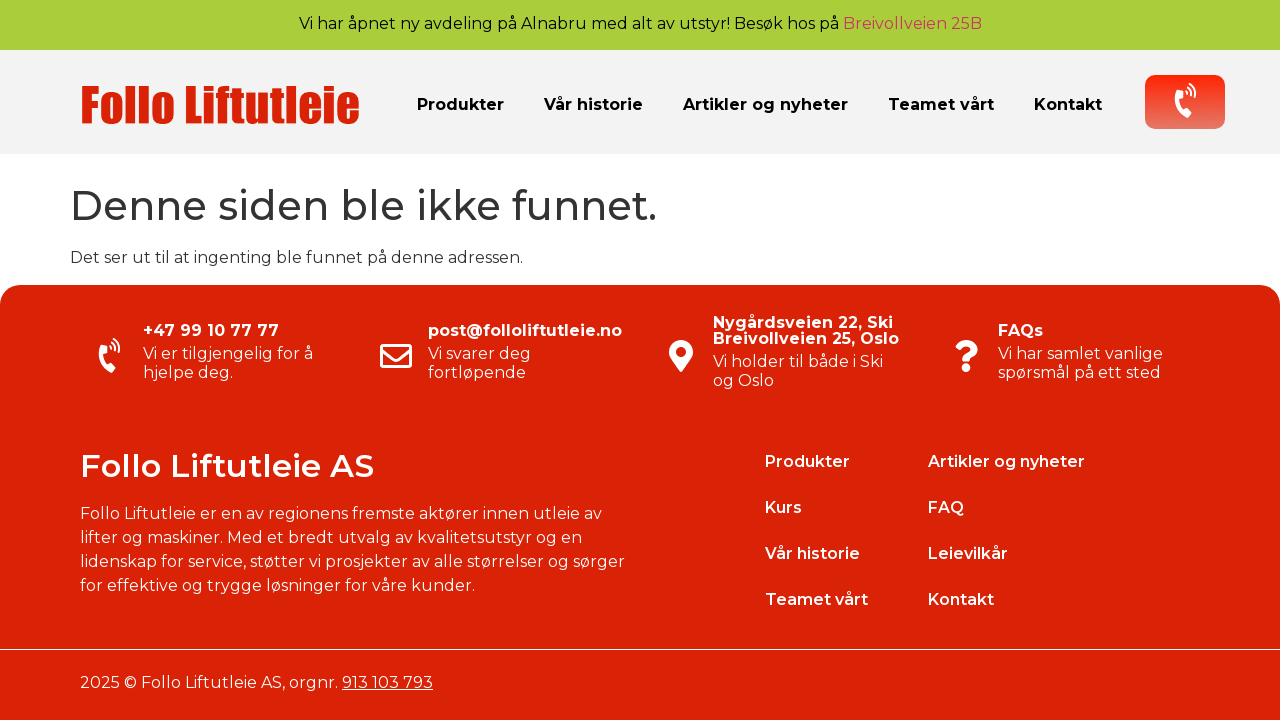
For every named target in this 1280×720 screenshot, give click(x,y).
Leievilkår (968, 553)
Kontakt (1068, 104)
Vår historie (593, 104)
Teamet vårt (941, 104)
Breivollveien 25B (912, 23)
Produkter (460, 104)
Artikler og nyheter (765, 104)
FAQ (946, 507)
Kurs (783, 507)
